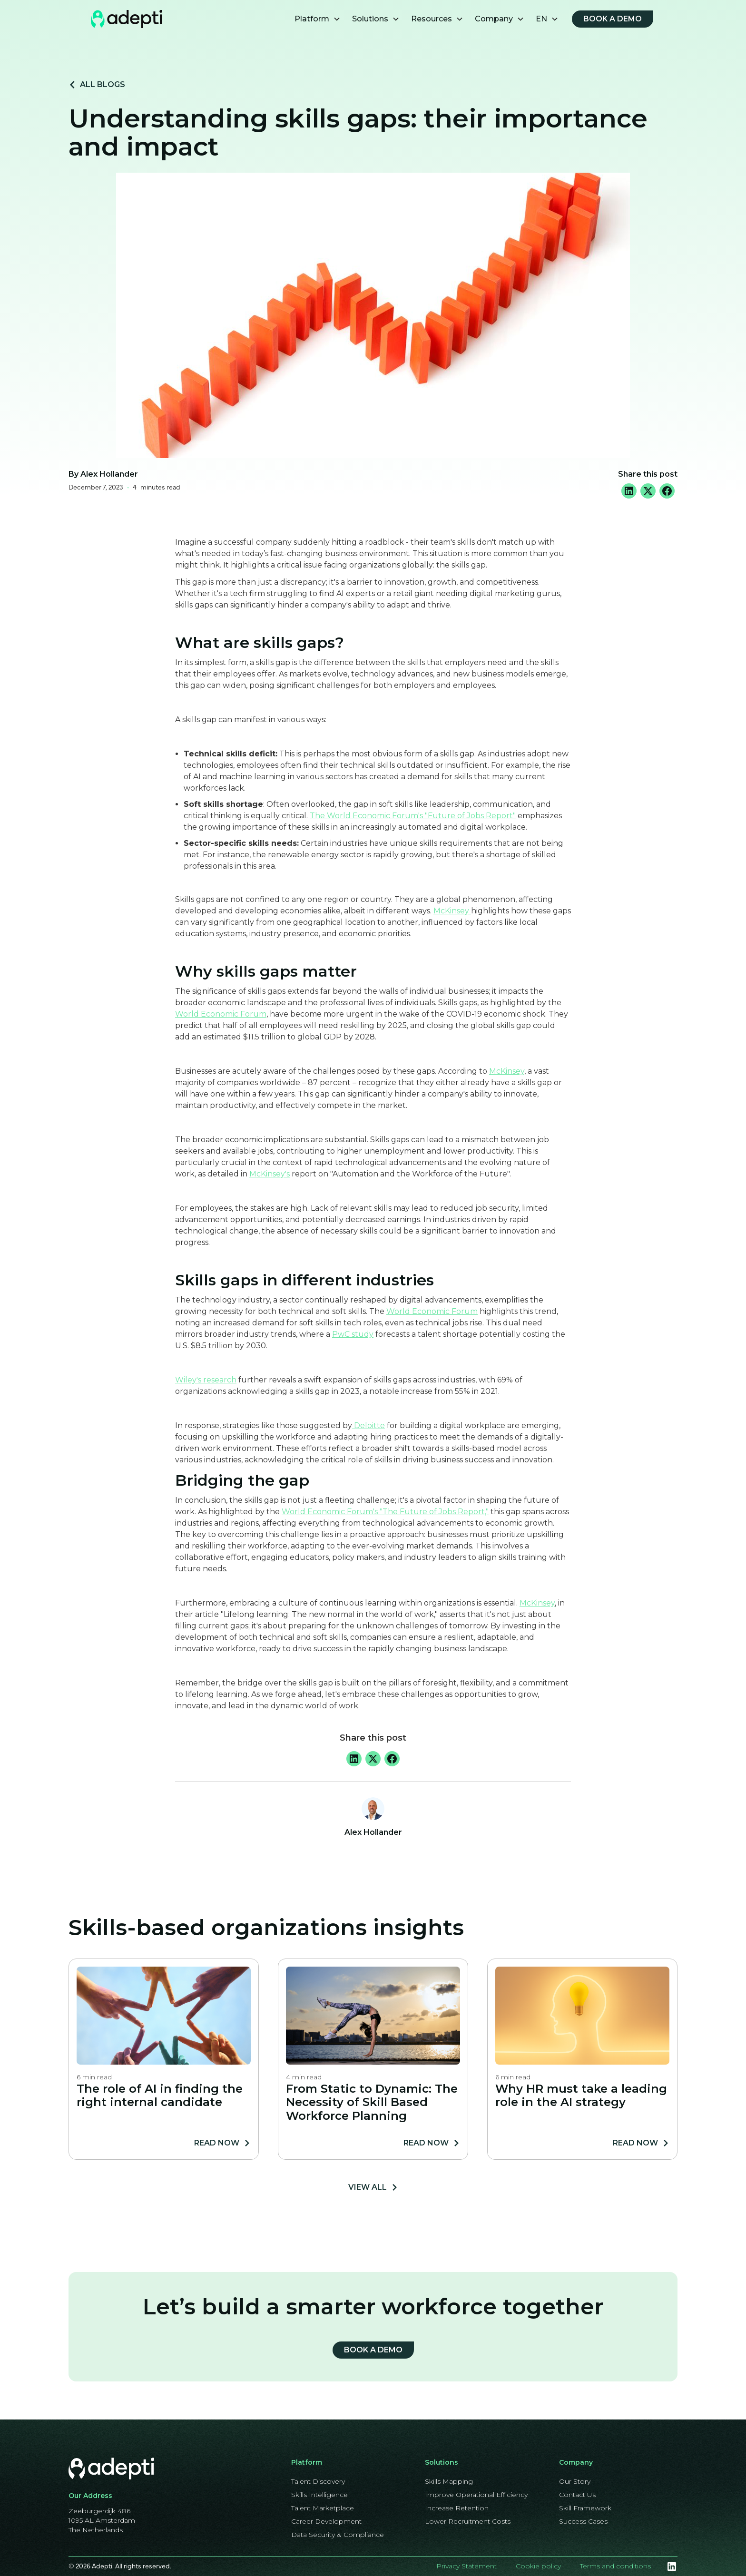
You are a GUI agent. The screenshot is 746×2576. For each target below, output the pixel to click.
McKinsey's (269, 1173)
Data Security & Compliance (337, 2534)
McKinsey (452, 910)
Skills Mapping (449, 2481)
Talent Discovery (318, 2481)
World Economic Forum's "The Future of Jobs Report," (385, 1511)
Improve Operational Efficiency (476, 2494)
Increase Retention (457, 2508)
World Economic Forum (220, 1014)
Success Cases (583, 2521)
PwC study (352, 1334)
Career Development (326, 2521)
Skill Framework (585, 2508)
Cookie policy (538, 2566)
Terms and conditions (615, 2566)
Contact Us (577, 2494)
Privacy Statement (466, 2566)
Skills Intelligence (319, 2494)
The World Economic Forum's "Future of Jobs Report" (413, 815)
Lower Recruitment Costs (467, 2521)
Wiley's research (205, 1379)
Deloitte (368, 1425)
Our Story (574, 2481)
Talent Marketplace (322, 2508)
